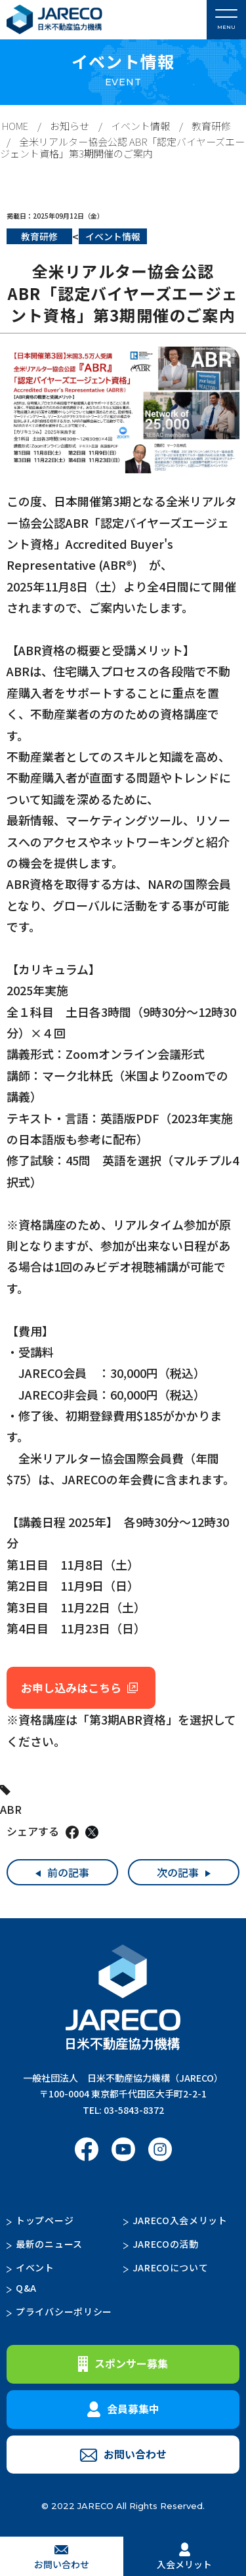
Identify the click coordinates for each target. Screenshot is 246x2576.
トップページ (44, 2220)
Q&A (26, 2287)
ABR (11, 1809)
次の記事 (178, 1872)
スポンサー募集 (123, 2363)
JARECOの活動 (166, 2243)
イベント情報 (140, 126)
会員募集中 (123, 2409)
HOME (15, 126)
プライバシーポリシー (64, 2311)
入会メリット (184, 2556)
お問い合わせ (123, 2454)
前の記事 (68, 1872)
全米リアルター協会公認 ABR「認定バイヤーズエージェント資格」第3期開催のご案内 (122, 147)
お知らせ (69, 126)
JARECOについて (171, 2267)
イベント (35, 2267)
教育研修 (211, 126)
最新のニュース (49, 2243)
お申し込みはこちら (71, 1687)
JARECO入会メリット (180, 2220)
